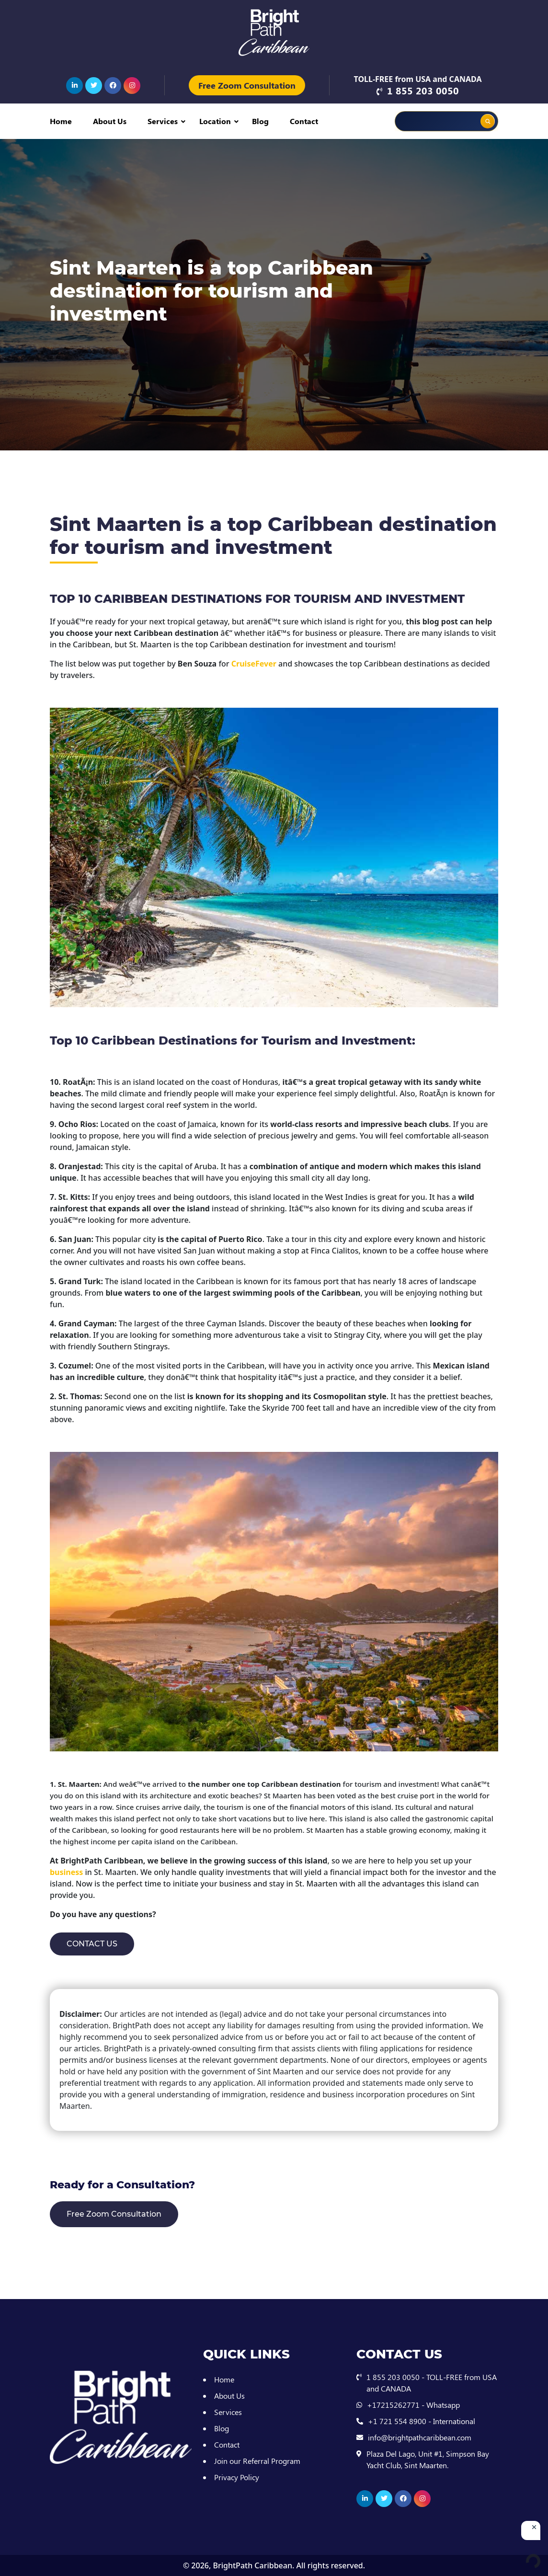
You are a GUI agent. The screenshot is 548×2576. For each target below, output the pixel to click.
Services (163, 121)
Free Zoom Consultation (247, 85)
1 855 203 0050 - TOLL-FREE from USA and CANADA (431, 2382)
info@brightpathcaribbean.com (419, 2437)
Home (61, 121)
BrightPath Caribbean (252, 2565)
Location (215, 121)
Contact (304, 121)
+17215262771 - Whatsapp (413, 2405)
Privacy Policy (236, 2477)
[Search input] (426, 121)
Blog (260, 121)
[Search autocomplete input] (460, 114)
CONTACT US (92, 1943)
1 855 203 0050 (423, 90)
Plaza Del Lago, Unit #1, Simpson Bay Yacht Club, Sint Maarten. (427, 2459)
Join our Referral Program (257, 2461)
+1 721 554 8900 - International (421, 2421)
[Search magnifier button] (487, 121)
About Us (109, 121)
